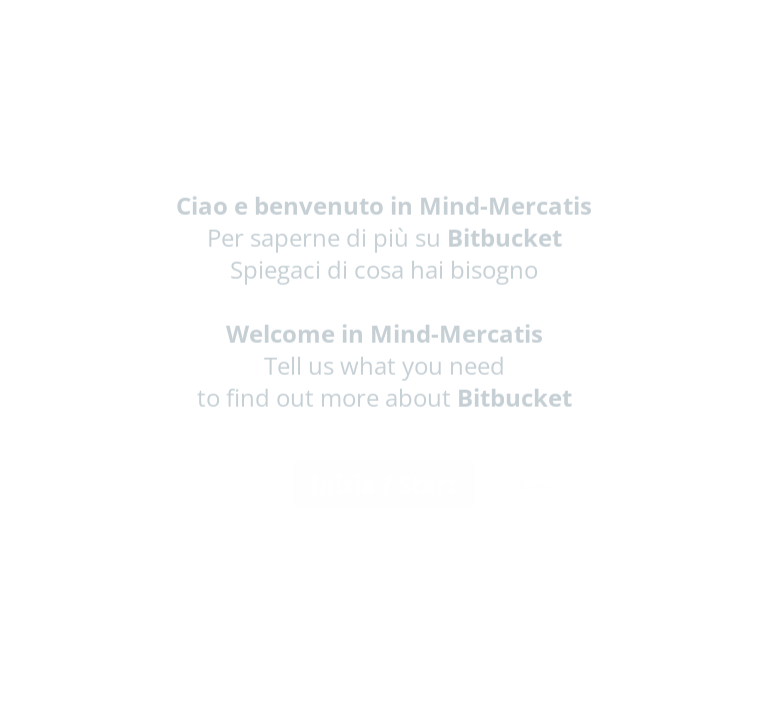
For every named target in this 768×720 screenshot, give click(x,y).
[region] (196, 643)
